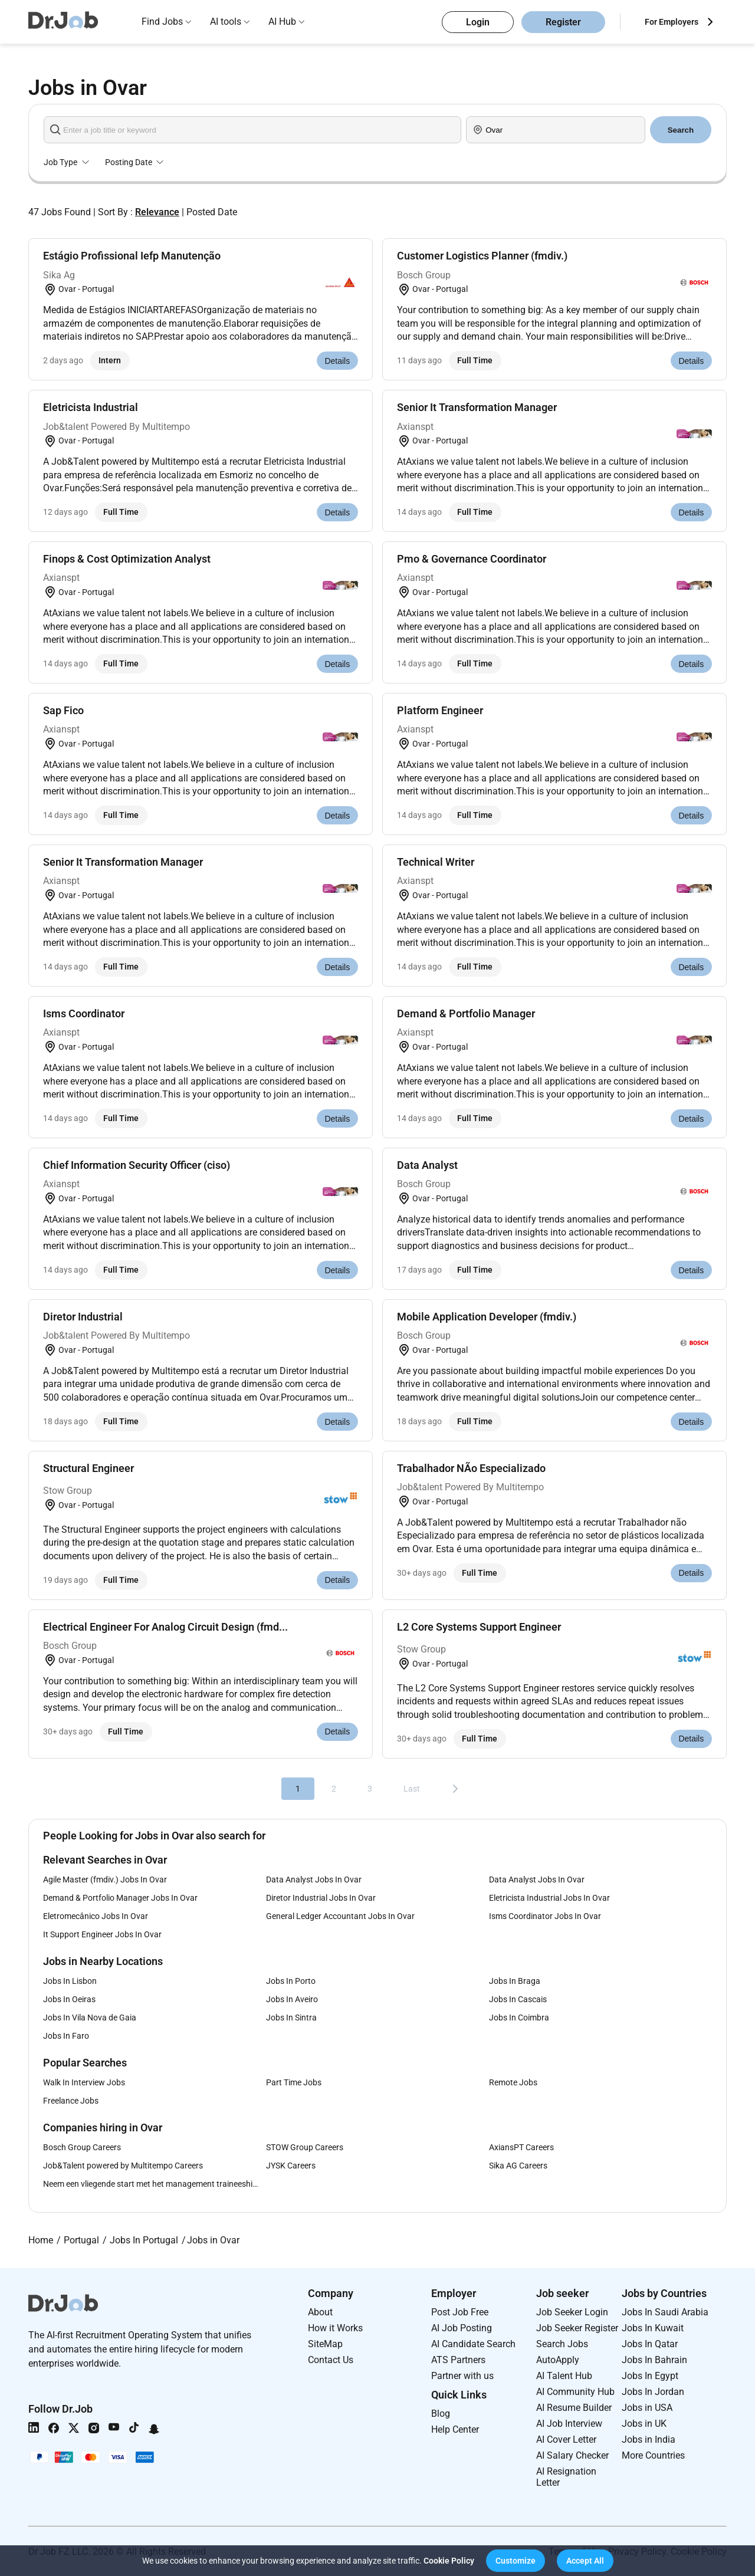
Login (478, 22)
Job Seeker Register (577, 2328)
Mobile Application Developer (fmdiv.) (486, 1316)
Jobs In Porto (291, 1981)
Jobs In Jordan (653, 2391)
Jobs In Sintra (291, 2017)
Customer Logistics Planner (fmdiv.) (482, 255)
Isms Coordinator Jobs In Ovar (545, 1916)
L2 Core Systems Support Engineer (479, 1627)
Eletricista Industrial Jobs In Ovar (549, 1898)
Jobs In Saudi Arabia (665, 2312)
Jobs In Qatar (650, 2344)
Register (563, 22)
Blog (440, 2413)
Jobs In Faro (66, 2036)
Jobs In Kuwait (653, 2328)
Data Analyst (427, 1165)
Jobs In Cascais (518, 1999)
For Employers (671, 22)
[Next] (455, 1788)
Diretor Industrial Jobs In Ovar (321, 1898)
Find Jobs (162, 21)
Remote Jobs (513, 2082)
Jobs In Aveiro (292, 1999)
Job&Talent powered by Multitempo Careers (123, 2165)
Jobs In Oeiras (69, 1999)
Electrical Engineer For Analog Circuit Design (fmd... (165, 1627)
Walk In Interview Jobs (84, 2082)
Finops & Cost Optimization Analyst (127, 559)
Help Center (455, 2429)
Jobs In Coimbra (519, 2017)
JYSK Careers (291, 2165)
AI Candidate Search (473, 2344)
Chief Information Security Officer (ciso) (136, 1165)
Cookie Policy (449, 2560)
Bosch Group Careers (82, 2147)
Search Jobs (562, 2344)
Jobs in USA (647, 2407)
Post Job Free (459, 2312)
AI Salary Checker (572, 2455)
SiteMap (325, 2344)
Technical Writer (435, 862)
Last (411, 1788)
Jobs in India (648, 2439)
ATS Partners (458, 2359)
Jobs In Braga (514, 1981)
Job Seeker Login (572, 2312)
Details (337, 361)
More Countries (653, 2455)
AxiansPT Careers (521, 2147)
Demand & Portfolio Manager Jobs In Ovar (120, 1898)
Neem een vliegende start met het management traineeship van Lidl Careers (154, 2184)
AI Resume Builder (574, 2407)
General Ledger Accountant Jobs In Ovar (340, 1916)
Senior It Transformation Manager (477, 407)
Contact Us (330, 2359)
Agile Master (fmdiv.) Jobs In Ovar (105, 1879)
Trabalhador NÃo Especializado (471, 1468)
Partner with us (462, 2375)
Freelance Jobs (71, 2100)
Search (681, 130)
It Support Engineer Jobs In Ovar (102, 1934)
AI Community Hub (575, 2391)
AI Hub (282, 21)
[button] (515, 2560)
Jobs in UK (644, 2423)
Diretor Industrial (83, 1316)
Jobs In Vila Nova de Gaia (89, 2017)
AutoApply (557, 2359)
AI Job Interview (569, 2423)
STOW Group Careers (304, 2147)
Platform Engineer (440, 710)
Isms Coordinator (83, 1013)
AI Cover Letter (566, 2439)
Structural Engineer (88, 1468)
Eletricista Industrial (90, 407)
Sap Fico (63, 710)
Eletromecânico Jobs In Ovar (95, 1916)
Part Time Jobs (293, 2082)
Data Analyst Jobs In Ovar (314, 1879)
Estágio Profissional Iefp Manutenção (132, 255)
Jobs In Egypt (650, 2375)
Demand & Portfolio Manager (466, 1013)
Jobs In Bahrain (654, 2359)
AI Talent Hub (564, 2375)
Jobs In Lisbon (70, 1981)
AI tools (225, 21)
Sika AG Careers (518, 2165)
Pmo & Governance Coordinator (471, 559)
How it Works (335, 2328)
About (320, 2312)
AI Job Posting (461, 2328)
